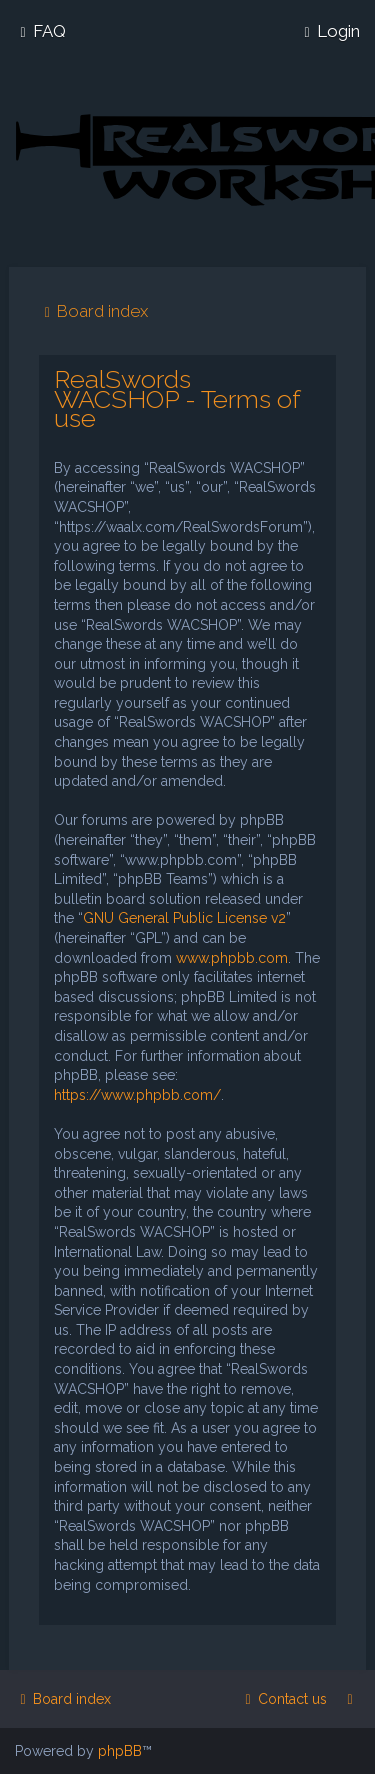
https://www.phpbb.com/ (137, 1095)
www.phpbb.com (232, 958)
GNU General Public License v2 (184, 918)
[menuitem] (40, 31)
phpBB (120, 1751)
